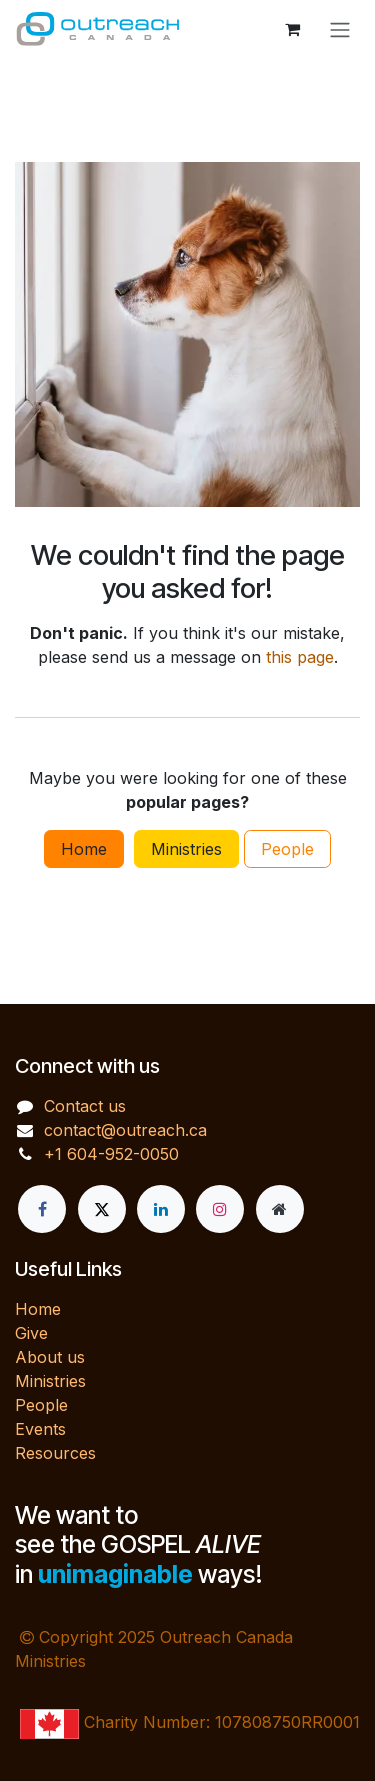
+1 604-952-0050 (111, 1154)
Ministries (186, 849)
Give (31, 1333)
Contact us (85, 1106)
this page (300, 657)
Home (84, 849)
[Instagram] (220, 1209)
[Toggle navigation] (340, 29)
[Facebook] (42, 1209)
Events (40, 1429)
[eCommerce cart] (292, 29)
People (287, 849)
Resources (55, 1453)
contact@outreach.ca (125, 1130)
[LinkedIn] (161, 1209)
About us (50, 1357)
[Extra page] (280, 1209)
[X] (102, 1209)
